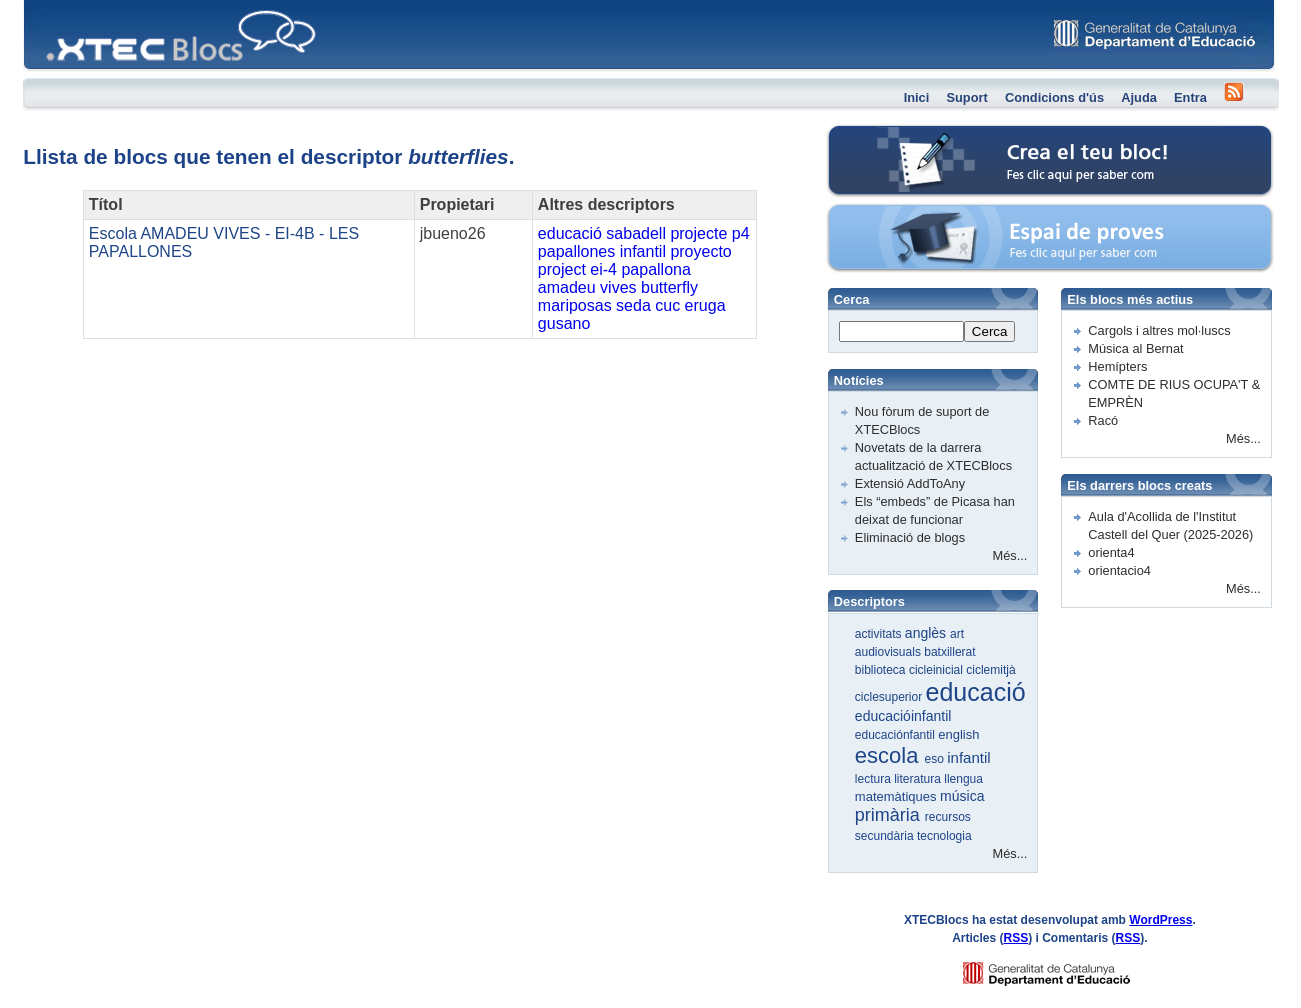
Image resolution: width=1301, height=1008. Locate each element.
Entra (1190, 97)
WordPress (1160, 920)
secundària (886, 836)
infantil (643, 251)
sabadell (636, 233)
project (562, 269)
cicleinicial (937, 670)
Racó (1103, 420)
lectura (874, 779)
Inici (917, 97)
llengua (963, 779)
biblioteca (882, 670)
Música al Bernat (1135, 348)
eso (936, 759)
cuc (667, 305)
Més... (1010, 555)
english (958, 734)
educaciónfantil (896, 735)
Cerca (990, 331)
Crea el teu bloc (912, 135)
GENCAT (1065, 968)
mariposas (575, 305)
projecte (698, 233)
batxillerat (949, 652)
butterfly (669, 287)
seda (633, 305)
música (962, 796)
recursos (948, 817)
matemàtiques (897, 796)
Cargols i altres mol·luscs (1159, 330)
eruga (705, 305)
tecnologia (944, 836)
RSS (1015, 938)
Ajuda (1139, 97)
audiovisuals (889, 652)
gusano (564, 323)
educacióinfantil (903, 716)
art (957, 634)
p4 (741, 233)
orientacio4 (1119, 570)
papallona (655, 269)
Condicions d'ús (1054, 97)
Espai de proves (913, 214)
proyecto (700, 251)
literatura (919, 779)
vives (618, 287)
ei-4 (603, 269)
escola (890, 755)
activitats (880, 634)
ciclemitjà (990, 670)
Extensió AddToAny (910, 483)
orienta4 (1111, 552)
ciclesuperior (890, 697)
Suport (967, 97)
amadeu (567, 287)
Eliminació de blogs (910, 537)
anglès (927, 633)
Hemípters (1117, 366)
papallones (576, 251)
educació (570, 233)
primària (890, 815)
